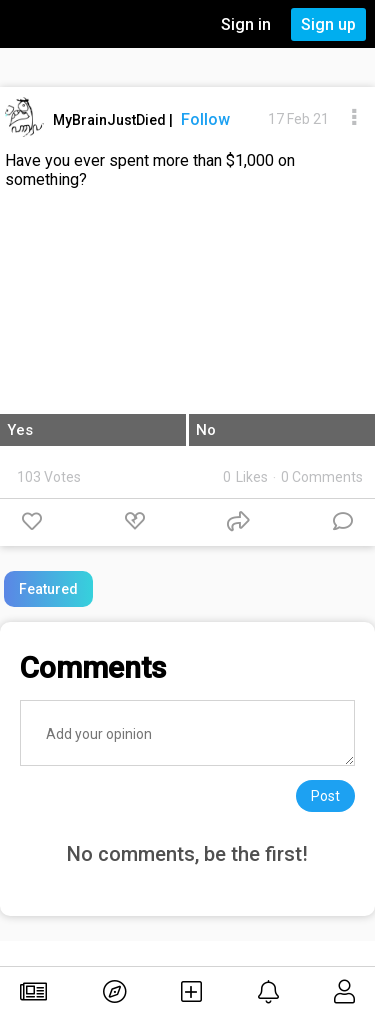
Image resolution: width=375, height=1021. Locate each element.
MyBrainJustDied (111, 120)
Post (325, 796)
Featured (48, 589)
